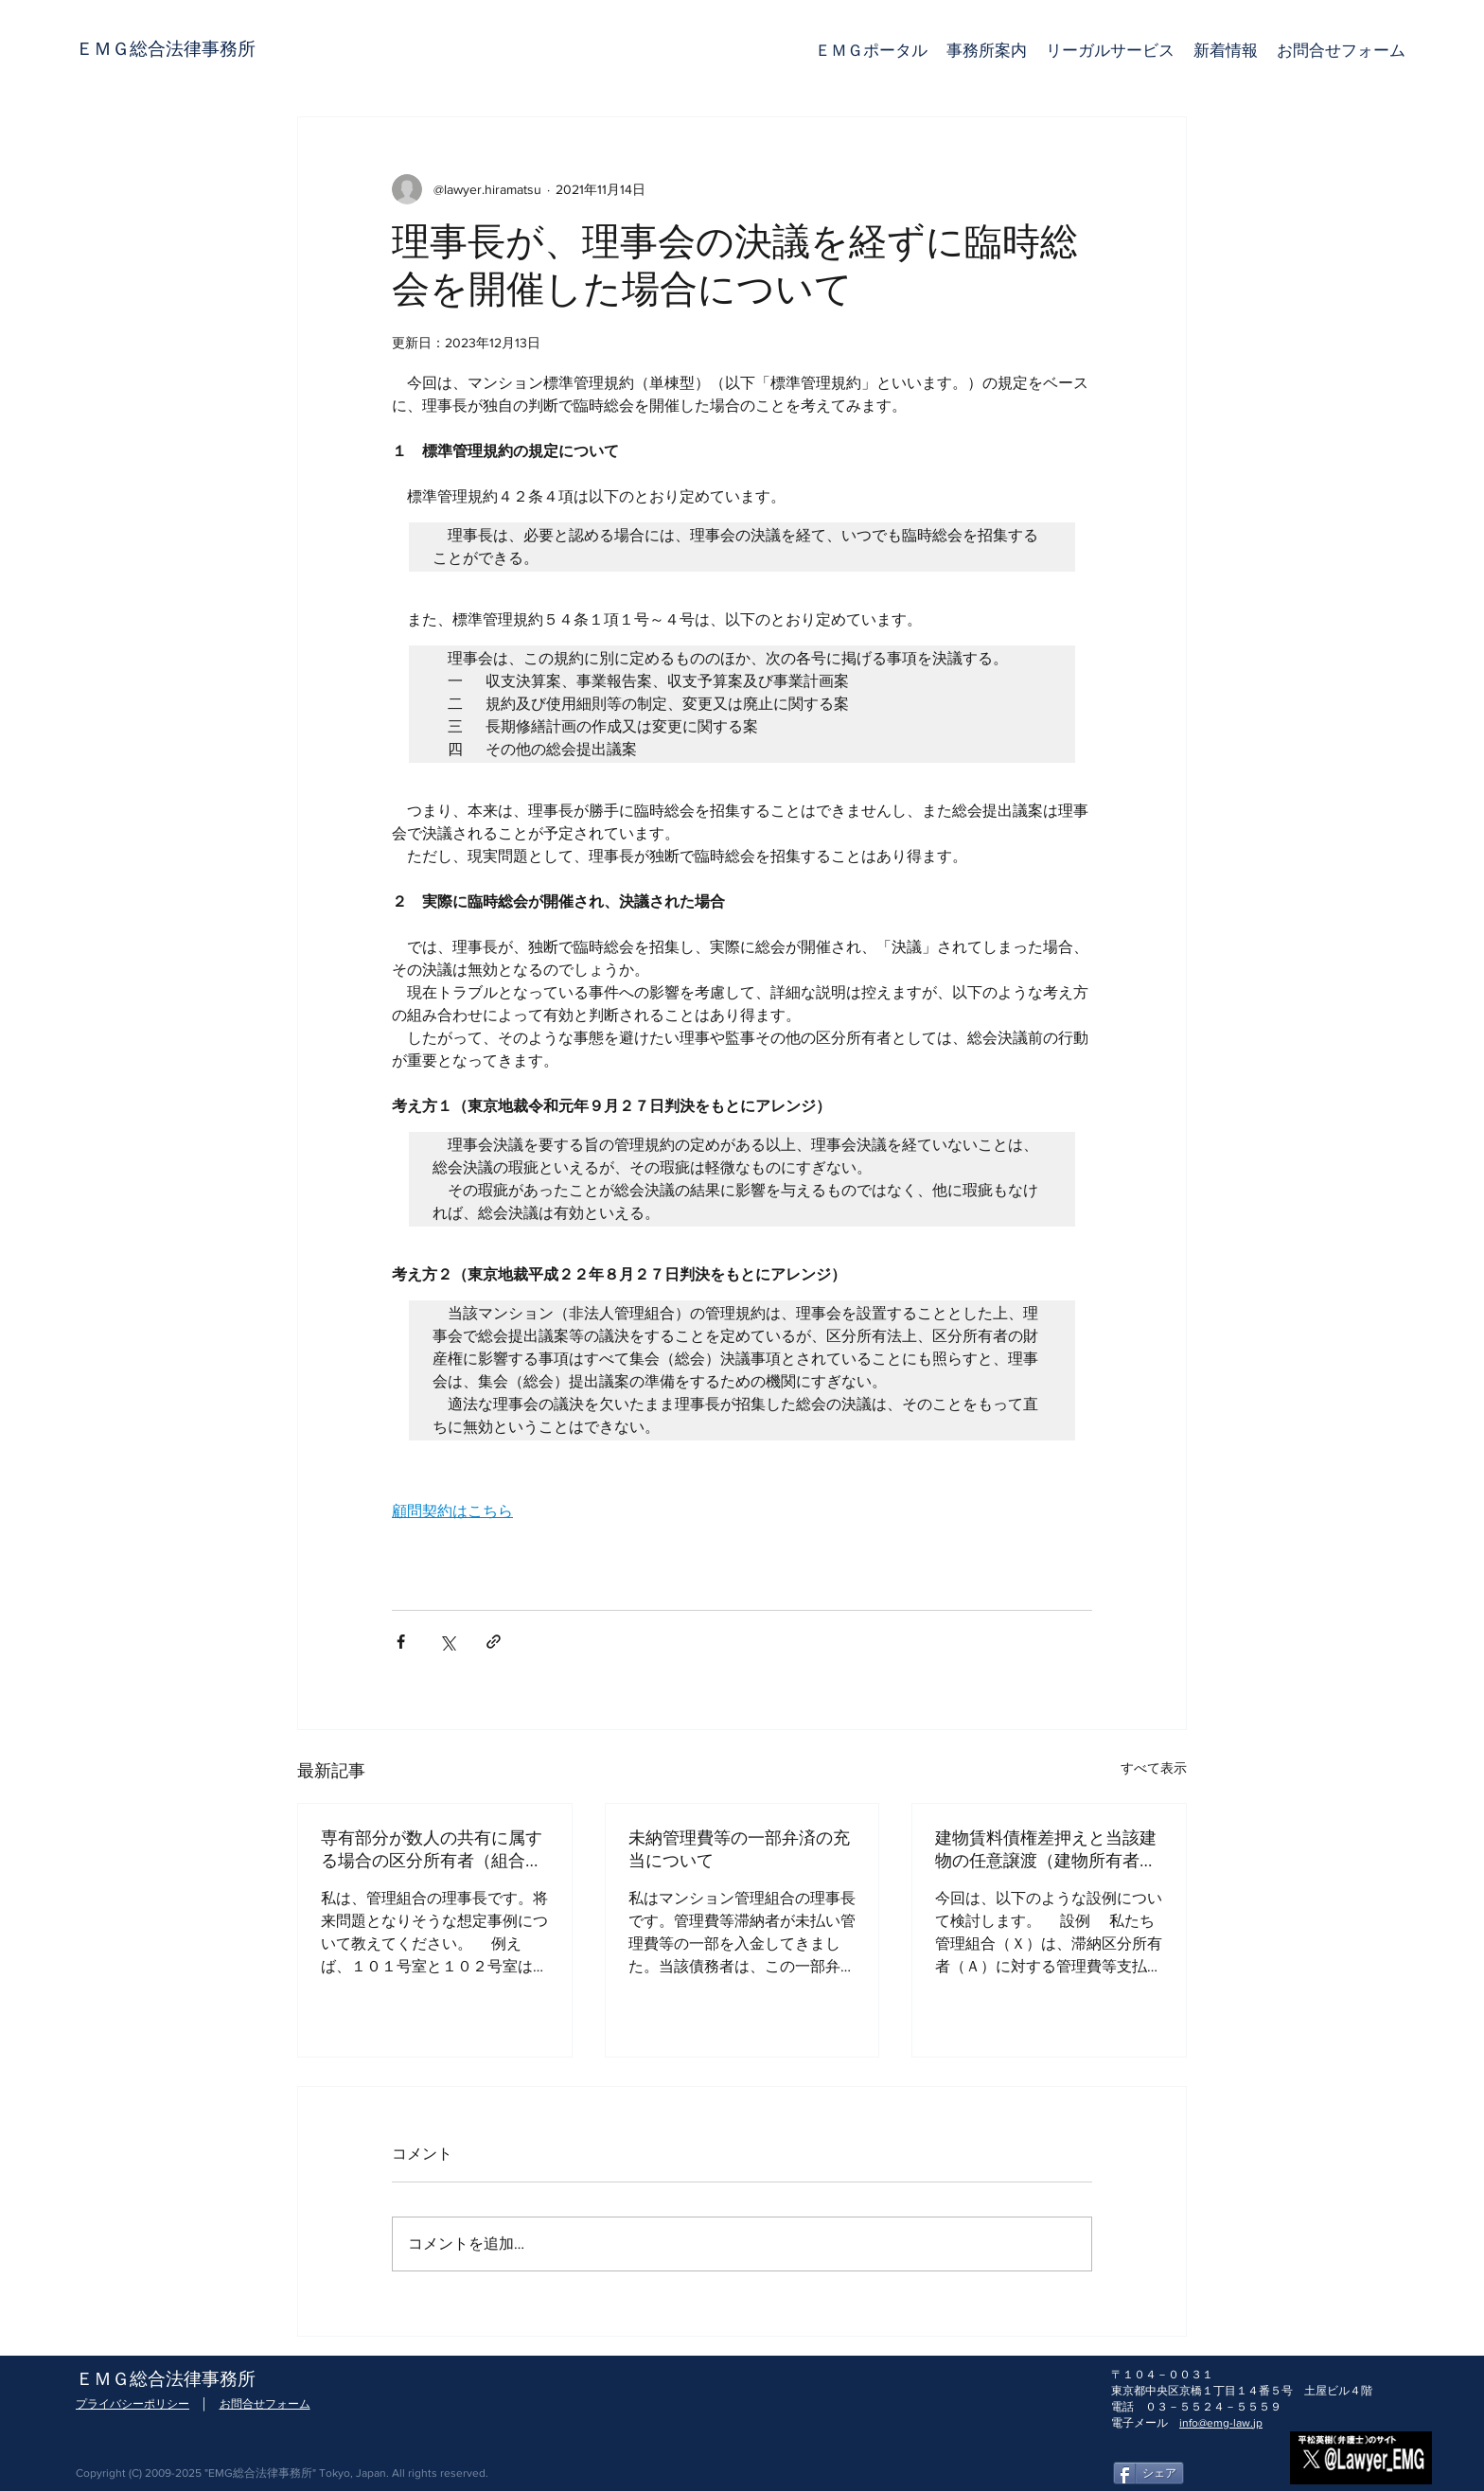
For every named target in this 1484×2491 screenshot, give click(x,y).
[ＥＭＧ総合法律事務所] (166, 49)
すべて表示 (1154, 1768)
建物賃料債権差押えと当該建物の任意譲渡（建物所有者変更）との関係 (1046, 1850)
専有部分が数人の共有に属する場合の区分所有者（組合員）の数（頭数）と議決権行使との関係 (431, 1850)
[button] (1110, 50)
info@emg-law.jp (1221, 2422)
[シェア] (1148, 2473)
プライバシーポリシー (132, 2404)
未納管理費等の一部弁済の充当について (739, 1850)
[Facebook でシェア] (401, 1642)
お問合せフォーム (265, 2404)
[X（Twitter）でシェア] (447, 1642)
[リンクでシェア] (494, 1642)
